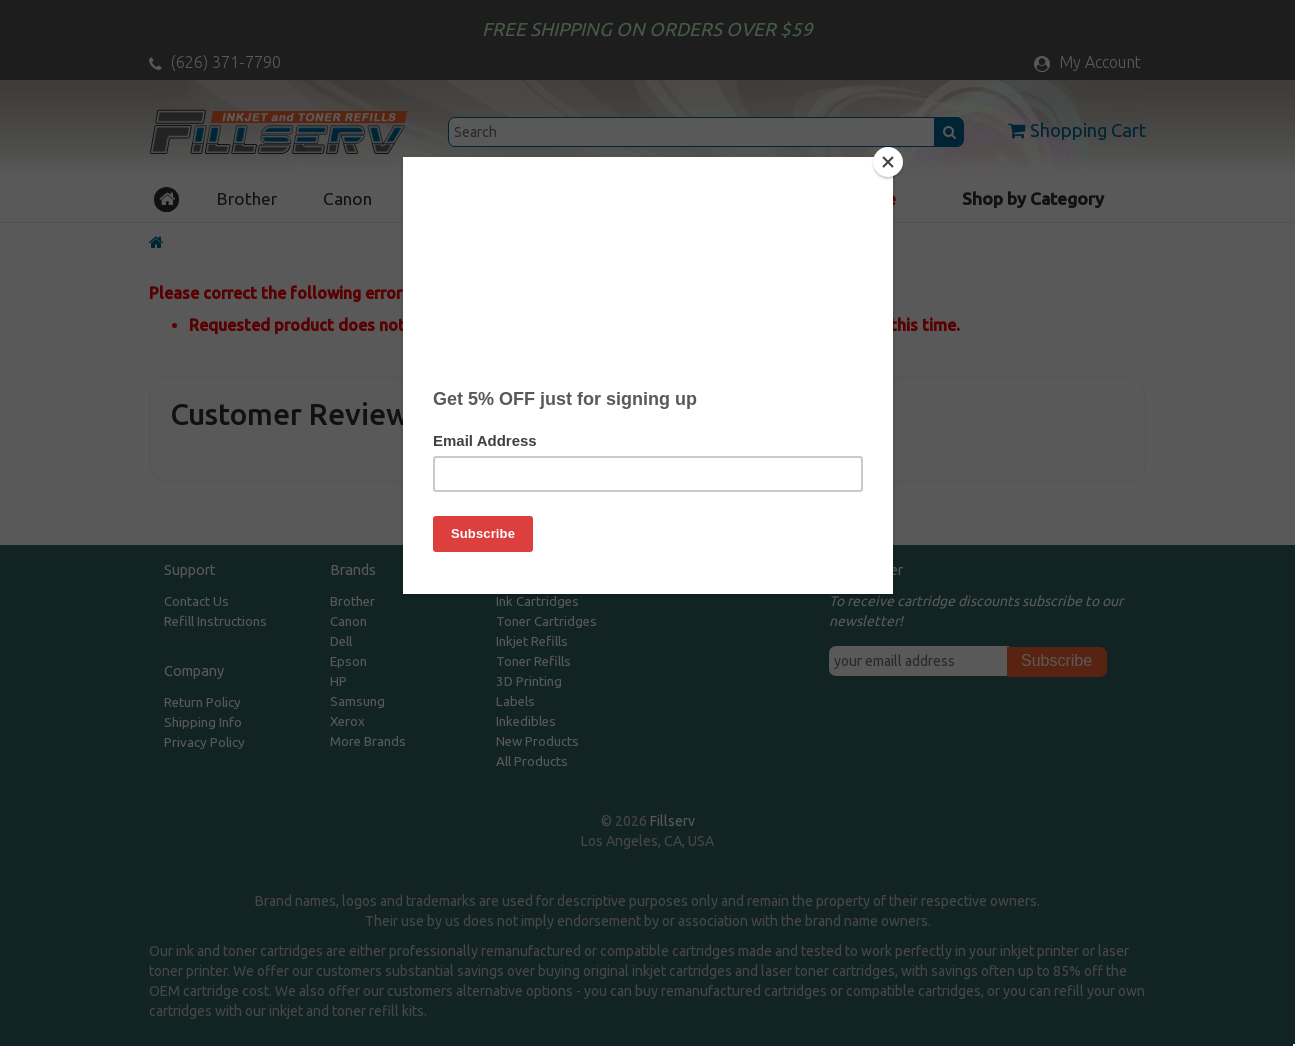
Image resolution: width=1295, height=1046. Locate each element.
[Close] (888, 162)
